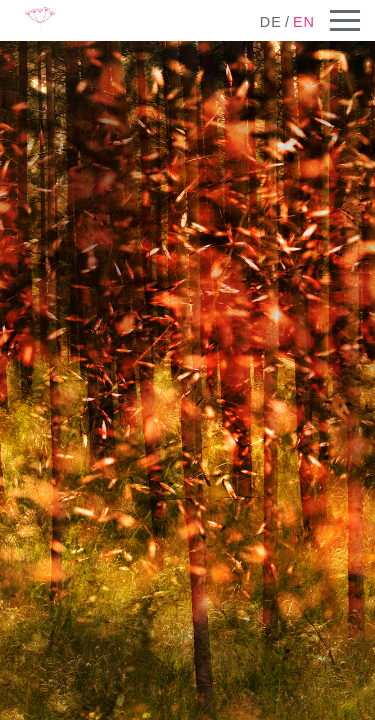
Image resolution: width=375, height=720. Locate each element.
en (304, 22)
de (271, 22)
